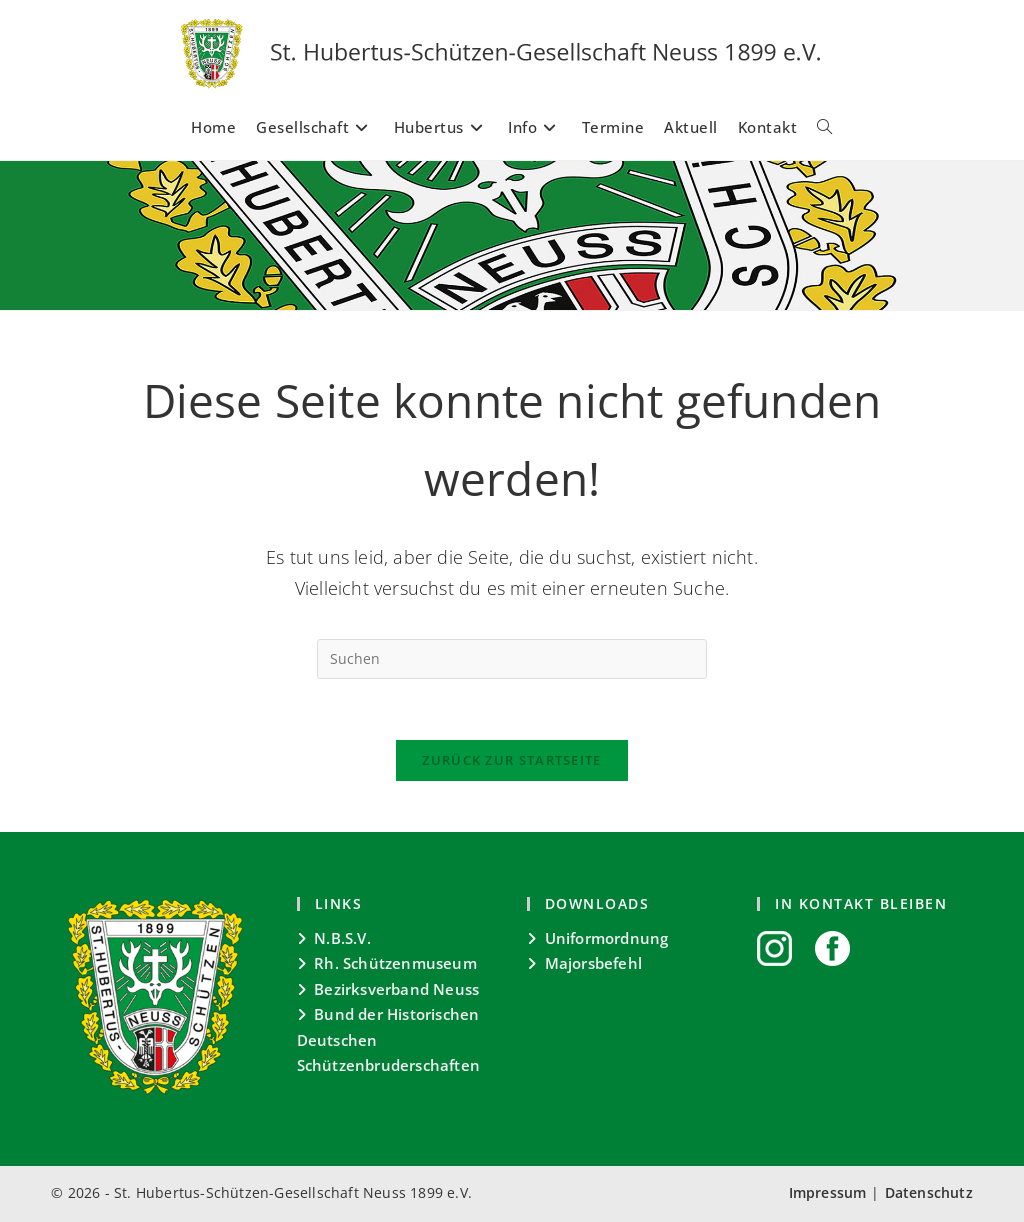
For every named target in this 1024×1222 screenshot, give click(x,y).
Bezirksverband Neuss (396, 989)
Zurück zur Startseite (511, 760)
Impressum (828, 1192)
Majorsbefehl (593, 963)
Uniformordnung (607, 938)
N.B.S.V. (342, 938)
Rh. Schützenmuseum (395, 963)
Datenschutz (929, 1192)
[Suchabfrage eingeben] (512, 659)
